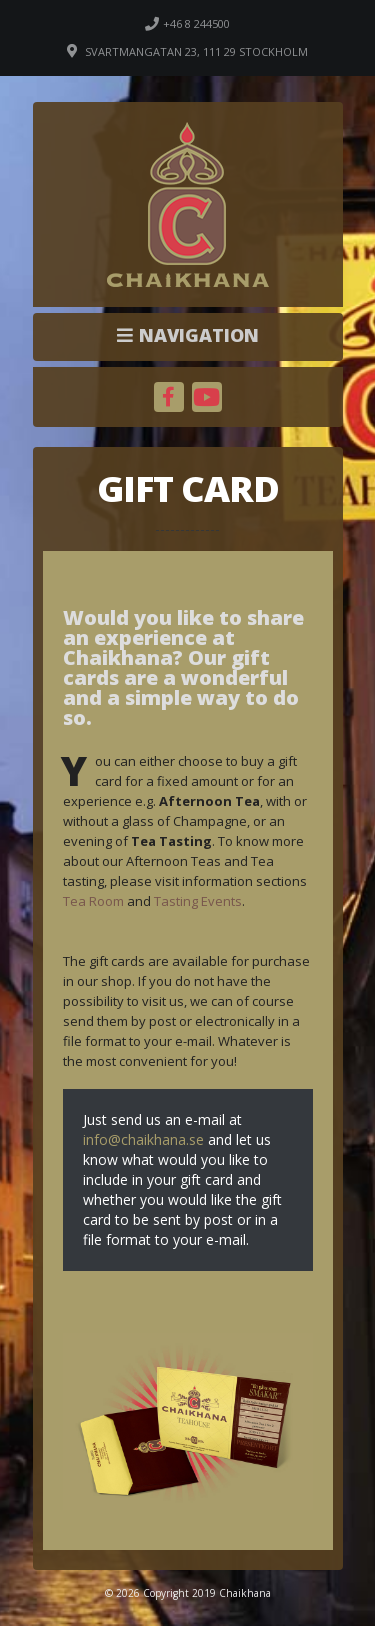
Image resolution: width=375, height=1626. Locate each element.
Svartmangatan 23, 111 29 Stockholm (196, 51)
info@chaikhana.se (143, 1139)
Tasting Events (198, 901)
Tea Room (93, 901)
